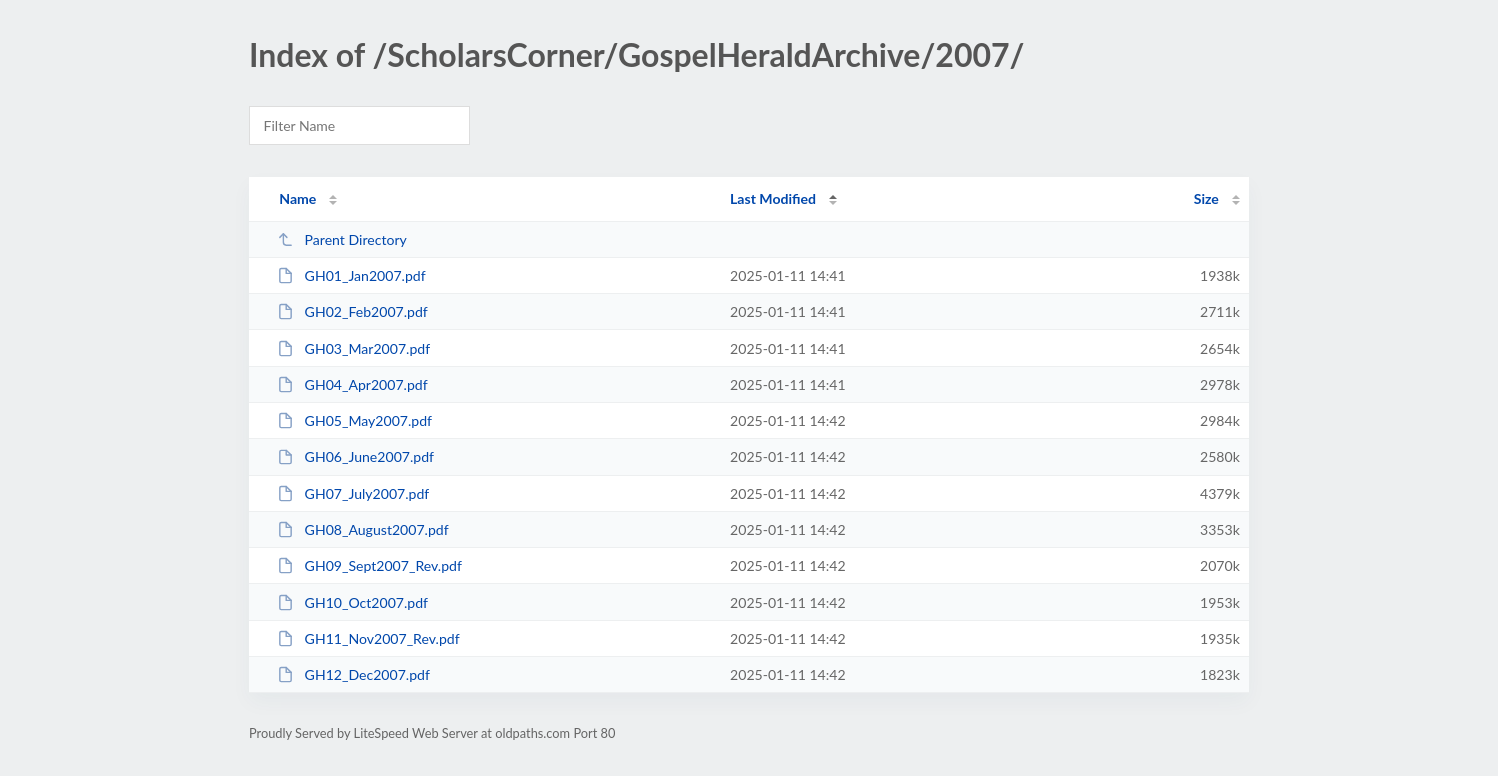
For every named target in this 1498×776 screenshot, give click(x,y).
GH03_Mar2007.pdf (353, 348)
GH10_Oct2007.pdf (352, 602)
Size (1206, 198)
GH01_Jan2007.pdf (351, 275)
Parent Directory (342, 239)
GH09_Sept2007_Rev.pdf (369, 565)
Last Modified (773, 198)
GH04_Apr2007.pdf (352, 384)
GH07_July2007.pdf (353, 493)
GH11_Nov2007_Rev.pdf (368, 638)
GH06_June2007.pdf (355, 456)
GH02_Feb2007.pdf (352, 311)
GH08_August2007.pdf (362, 529)
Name (297, 198)
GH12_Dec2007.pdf (353, 674)
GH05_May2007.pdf (354, 420)
